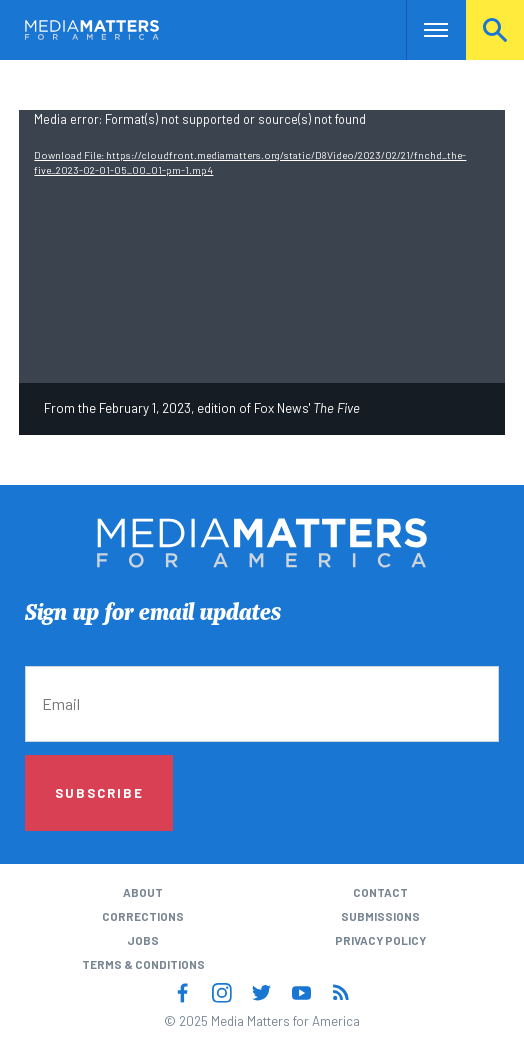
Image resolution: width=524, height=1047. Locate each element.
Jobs (143, 940)
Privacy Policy (380, 940)
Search (495, 29)
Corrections (143, 916)
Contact (380, 892)
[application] (261, 246)
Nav (421, 29)
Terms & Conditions (143, 964)
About (143, 892)
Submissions (380, 916)
